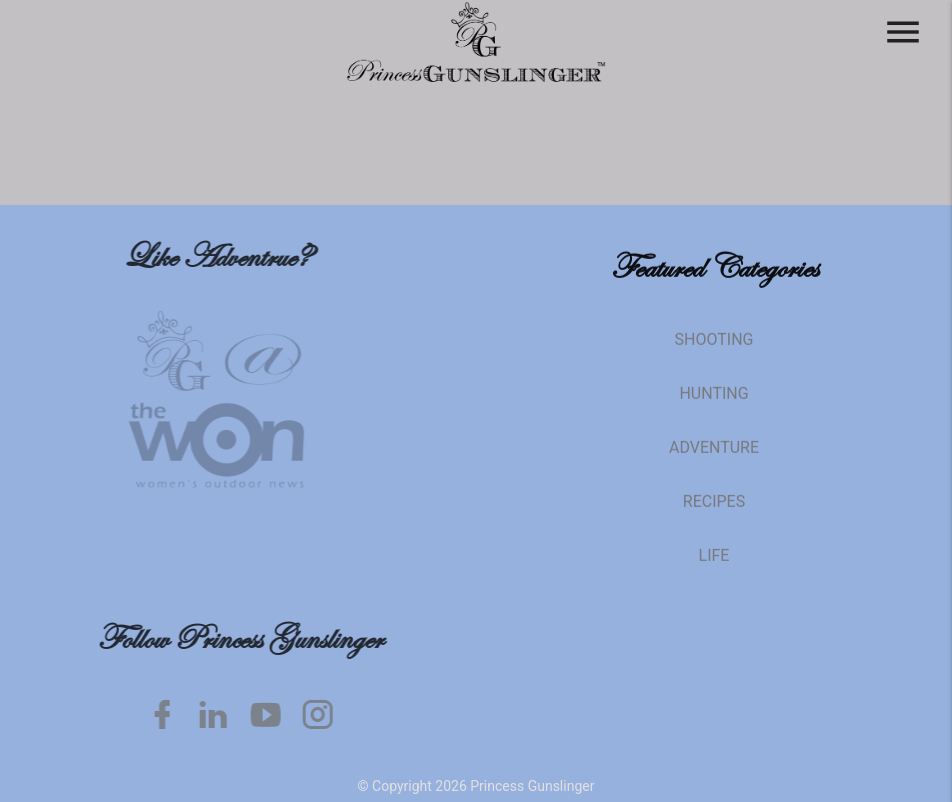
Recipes (714, 513)
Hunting (713, 405)
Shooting (714, 351)
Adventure (714, 459)
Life (714, 567)
